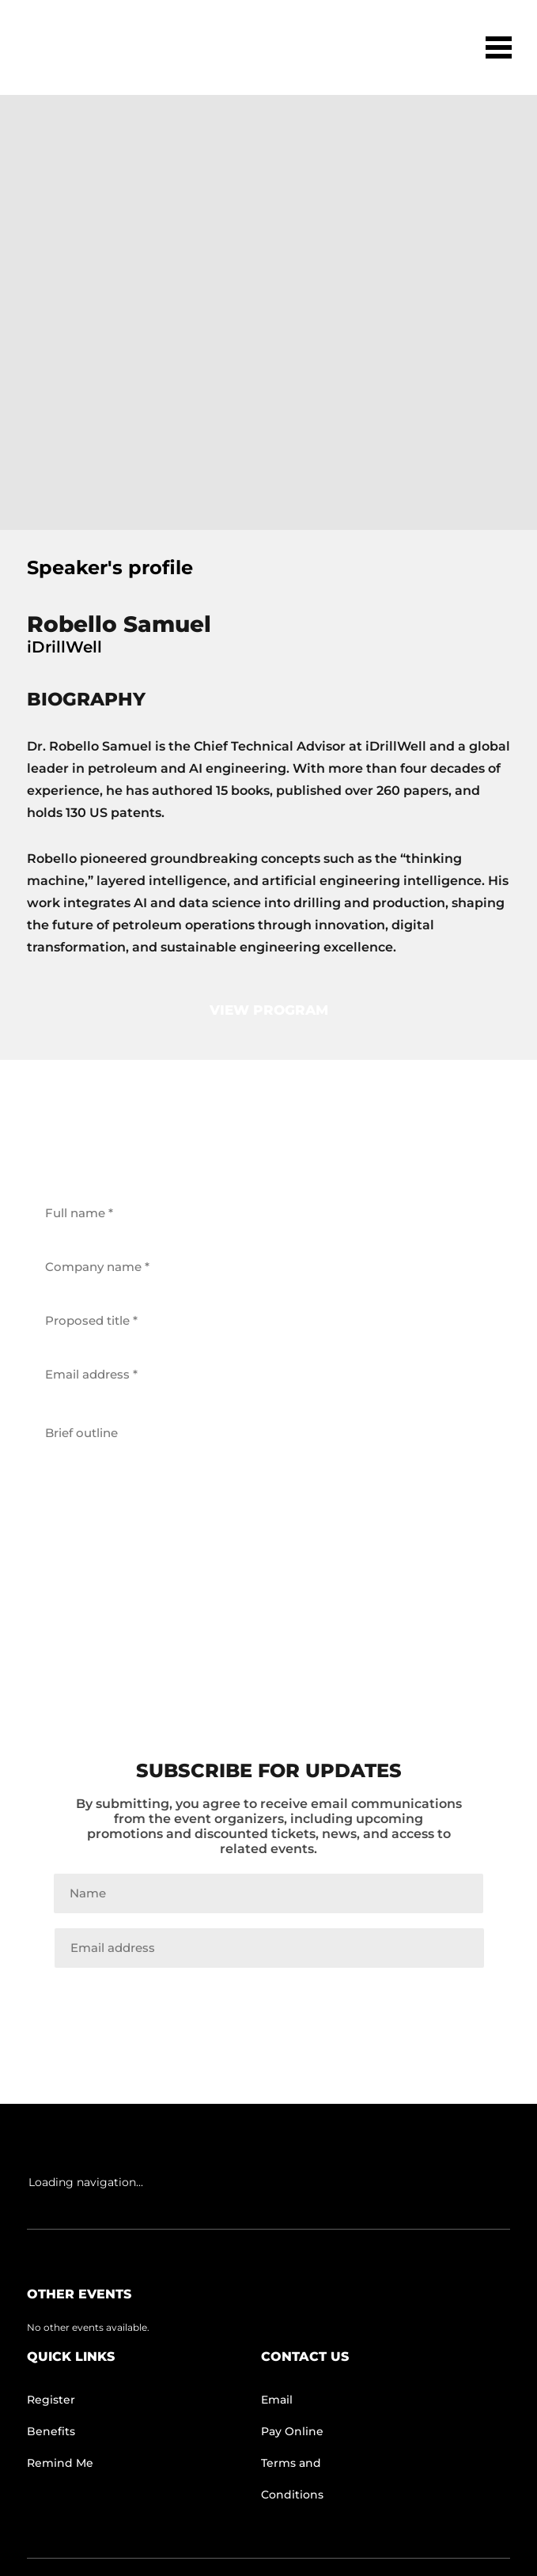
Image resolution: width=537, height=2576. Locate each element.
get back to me (268, 1615)
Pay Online (292, 2431)
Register (51, 2400)
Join (268, 2001)
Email (277, 2400)
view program (269, 1010)
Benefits (51, 2431)
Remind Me (60, 2463)
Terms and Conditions (292, 2479)
